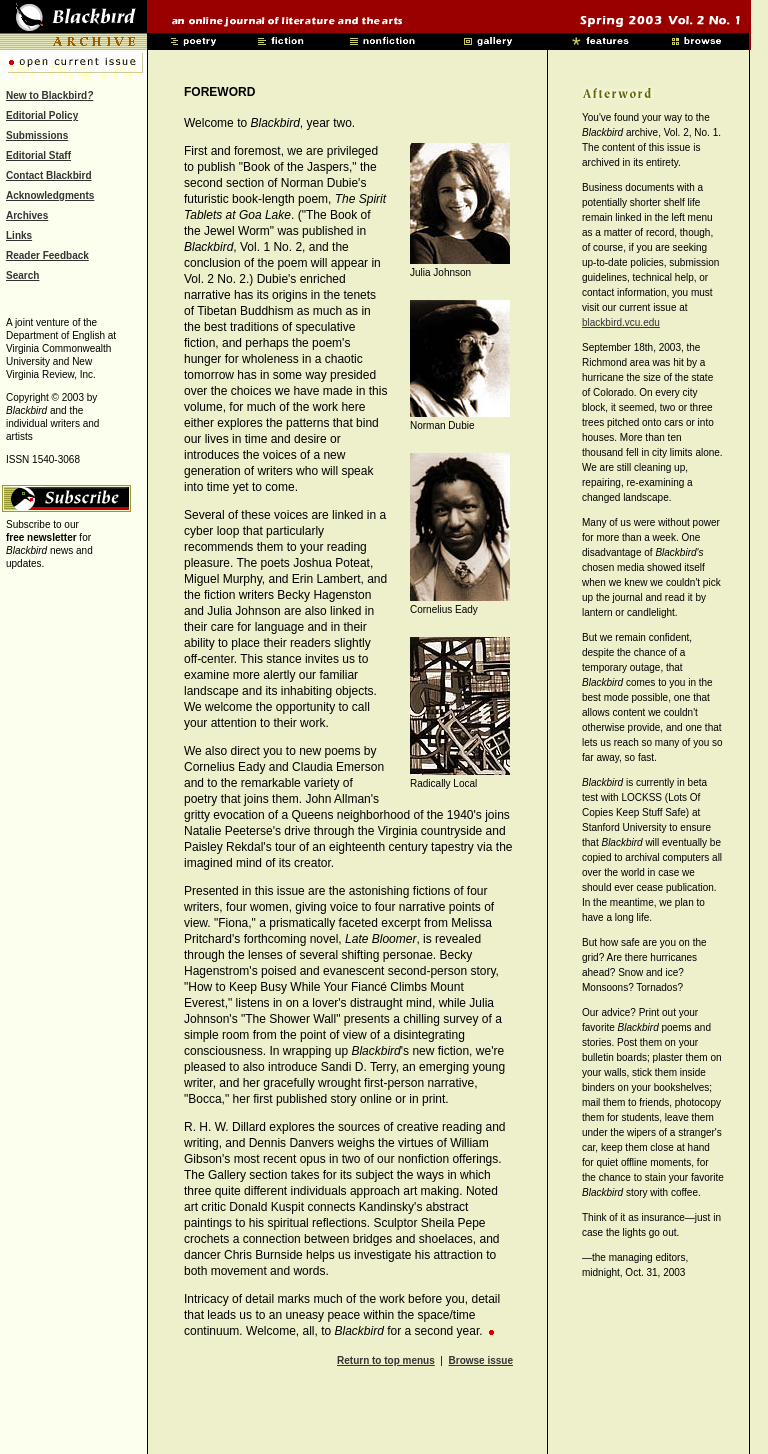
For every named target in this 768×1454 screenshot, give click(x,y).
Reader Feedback (47, 255)
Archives (27, 215)
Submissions (37, 135)
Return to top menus (386, 1360)
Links (19, 235)
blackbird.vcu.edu (621, 322)
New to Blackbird (49, 95)
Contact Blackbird (49, 175)
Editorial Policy (42, 115)
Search (22, 275)
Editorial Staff (38, 155)
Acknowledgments (50, 195)
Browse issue (481, 1360)
